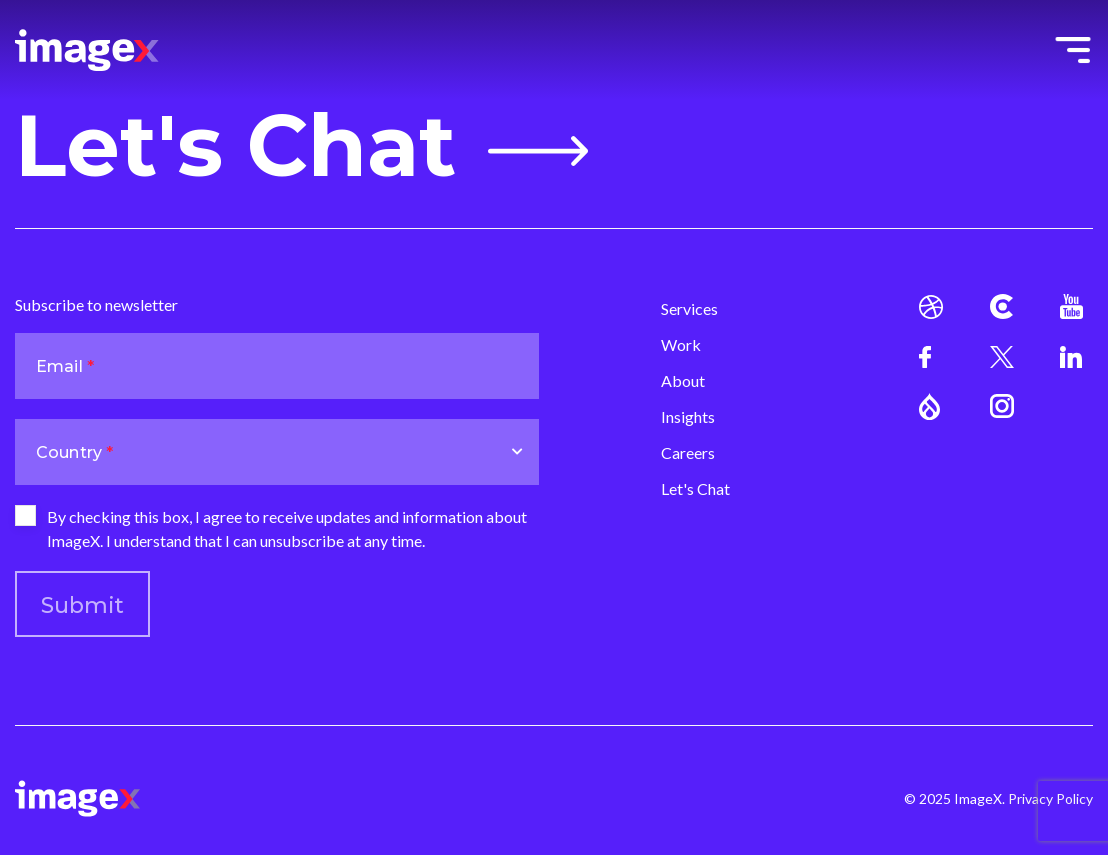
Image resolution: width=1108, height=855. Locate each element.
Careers (688, 452)
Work (681, 344)
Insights (688, 416)
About (683, 380)
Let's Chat (301, 146)
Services (689, 308)
